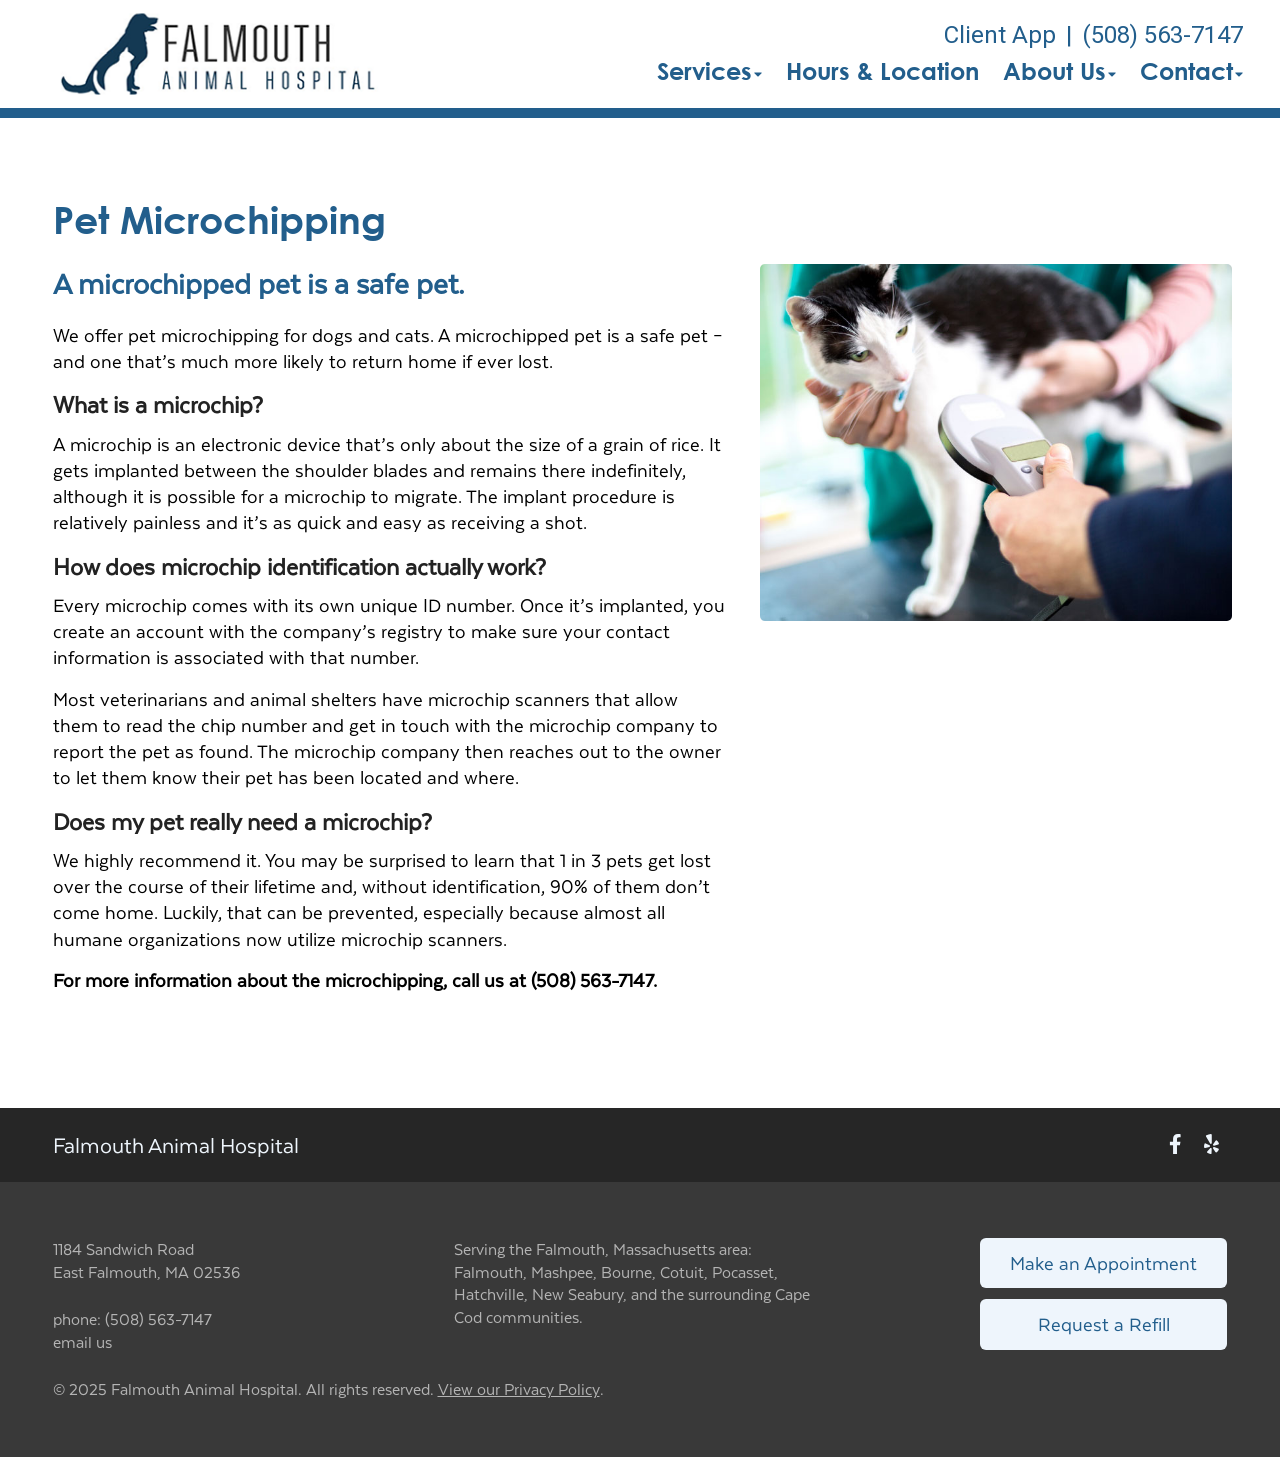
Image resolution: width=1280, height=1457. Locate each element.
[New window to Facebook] (1175, 1145)
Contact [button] (1191, 71)
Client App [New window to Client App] (1000, 35)
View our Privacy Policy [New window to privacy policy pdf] (519, 1389)
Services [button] (709, 71)
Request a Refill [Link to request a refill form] (1104, 1323)
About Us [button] (1059, 71)
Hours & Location (882, 71)
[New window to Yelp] (1211, 1145)
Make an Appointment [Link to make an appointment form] (1103, 1262)
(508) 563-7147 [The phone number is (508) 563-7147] (1162, 35)
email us (82, 1341)
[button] (219, 54)
